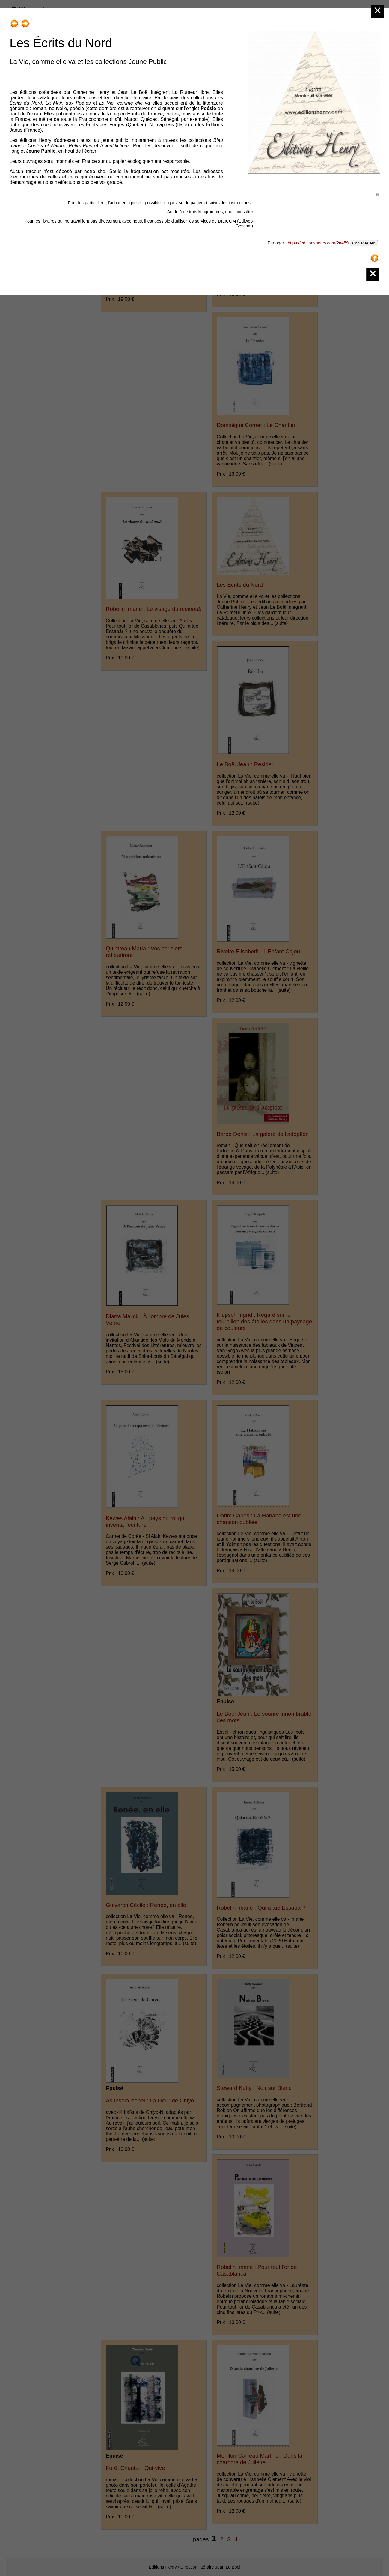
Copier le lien (364, 243)
